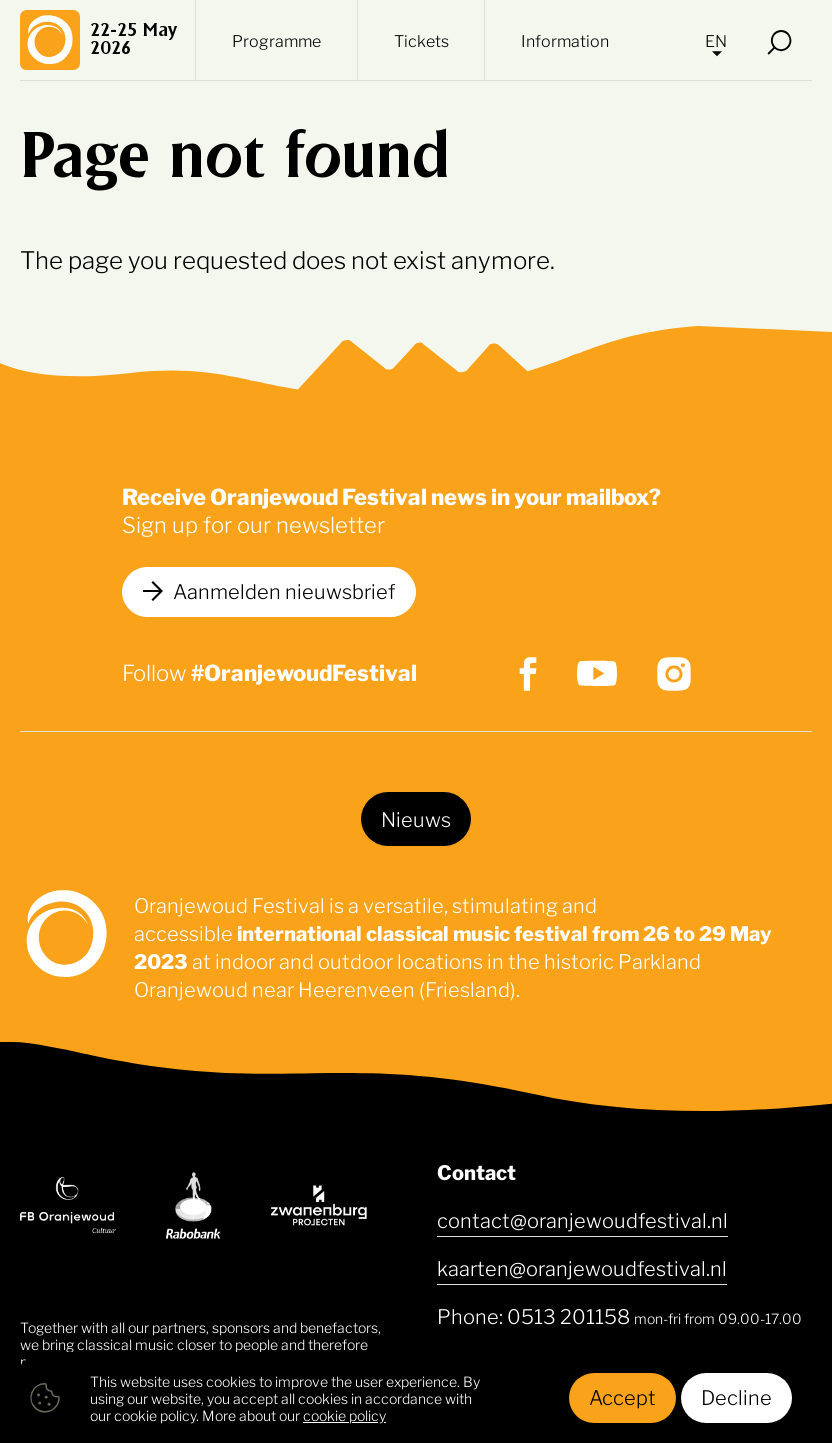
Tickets (421, 40)
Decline (736, 1396)
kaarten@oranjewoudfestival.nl (582, 1267)
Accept (622, 1396)
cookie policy (344, 1414)
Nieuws (416, 818)
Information (565, 40)
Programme (276, 40)
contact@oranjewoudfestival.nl (582, 1219)
